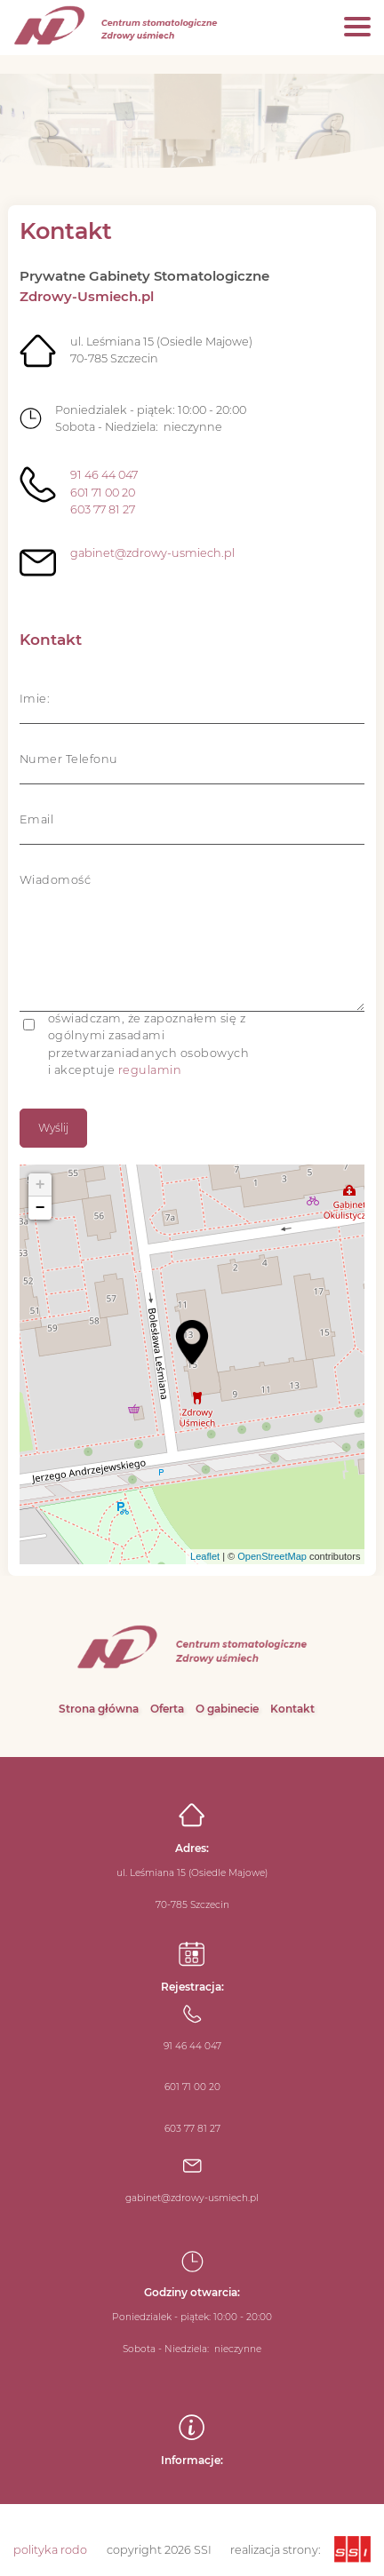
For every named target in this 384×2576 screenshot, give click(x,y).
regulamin (150, 1070)
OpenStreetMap (272, 1556)
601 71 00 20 (102, 492)
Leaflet (205, 1556)
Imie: (35, 698)
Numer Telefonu (69, 759)
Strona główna (99, 1708)
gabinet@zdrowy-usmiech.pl (152, 553)
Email (37, 819)
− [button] (40, 1208)
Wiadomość (56, 879)
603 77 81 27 (102, 509)
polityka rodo (50, 2549)
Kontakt (292, 1708)
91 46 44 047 (104, 474)
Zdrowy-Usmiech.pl (87, 296)
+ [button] (40, 1185)
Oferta (167, 1708)
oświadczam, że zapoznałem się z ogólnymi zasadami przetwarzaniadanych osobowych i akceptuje (149, 1044)
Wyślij (53, 1127)
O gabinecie (227, 1708)
